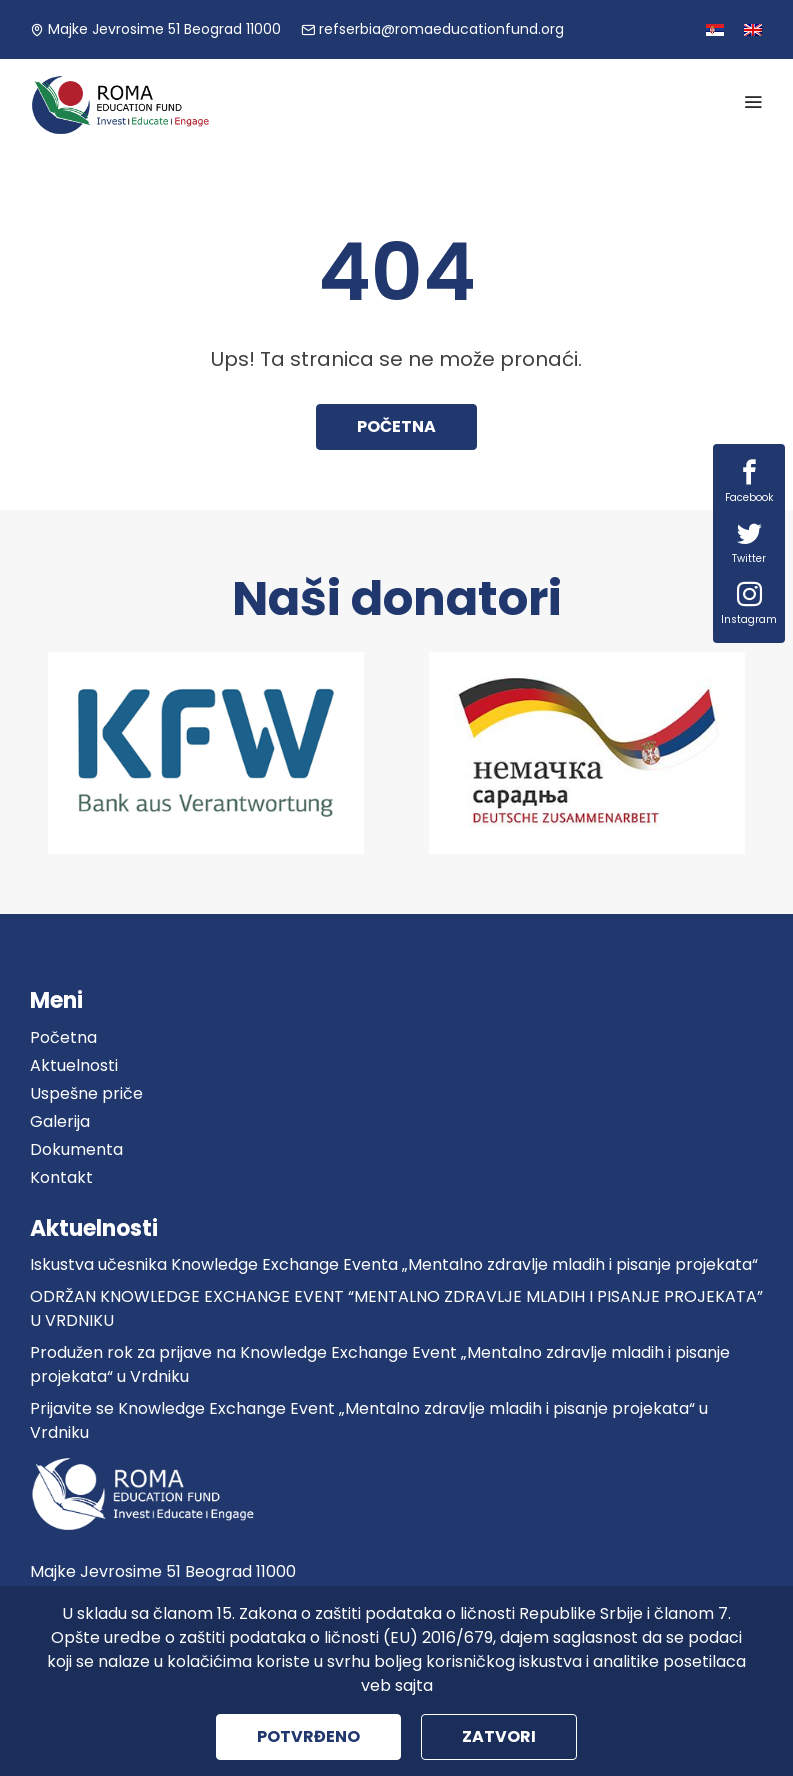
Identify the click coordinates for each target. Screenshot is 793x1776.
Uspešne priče (86, 1093)
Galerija (60, 1121)
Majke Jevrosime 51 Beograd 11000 (155, 29)
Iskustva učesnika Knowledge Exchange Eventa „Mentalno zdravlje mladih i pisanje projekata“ (394, 1264)
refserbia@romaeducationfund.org (432, 29)
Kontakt (61, 1177)
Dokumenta (76, 1149)
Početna (396, 426)
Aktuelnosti (74, 1065)
